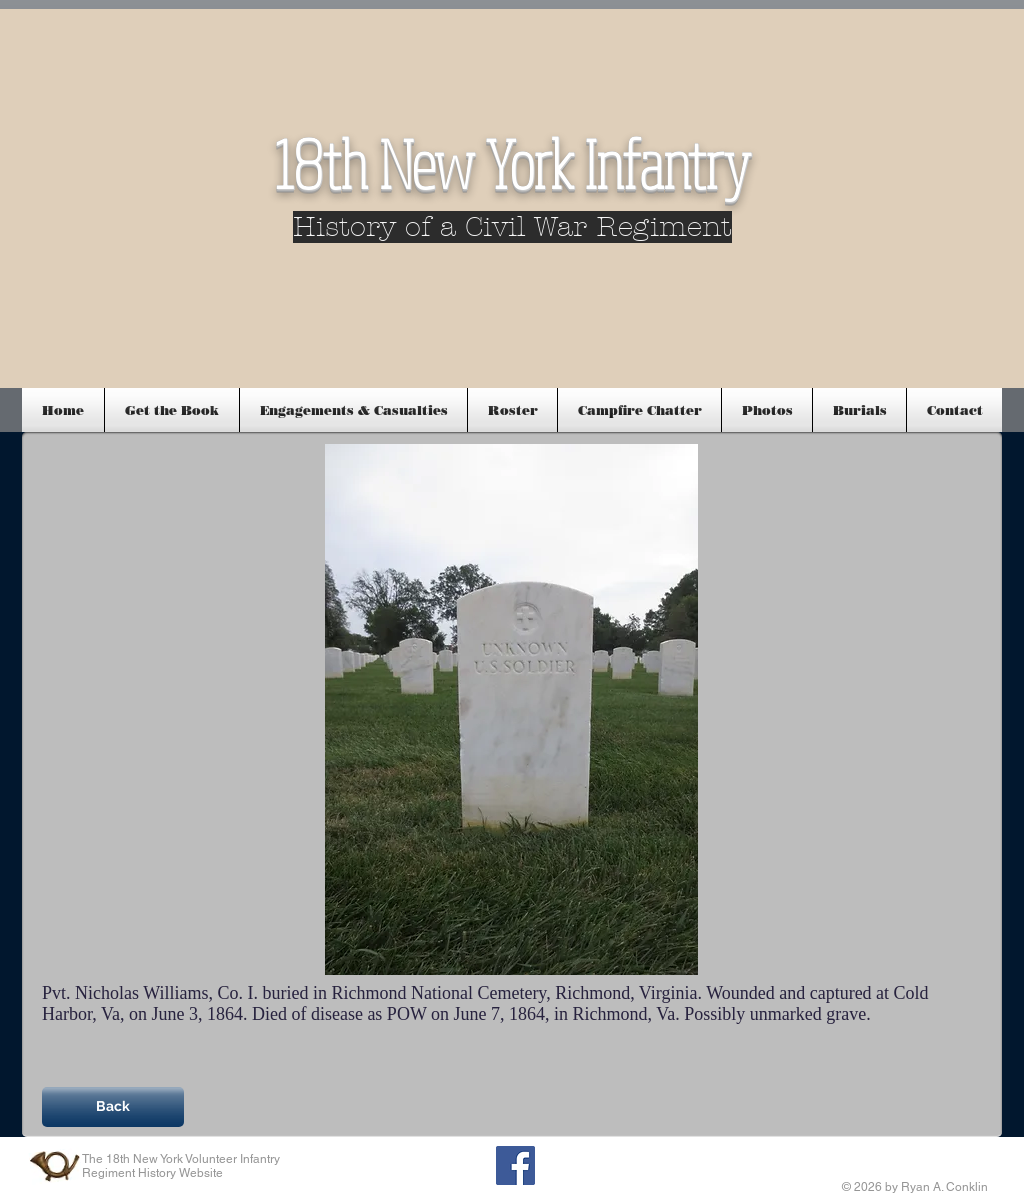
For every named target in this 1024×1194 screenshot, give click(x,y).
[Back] (113, 1107)
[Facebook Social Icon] (515, 1165)
